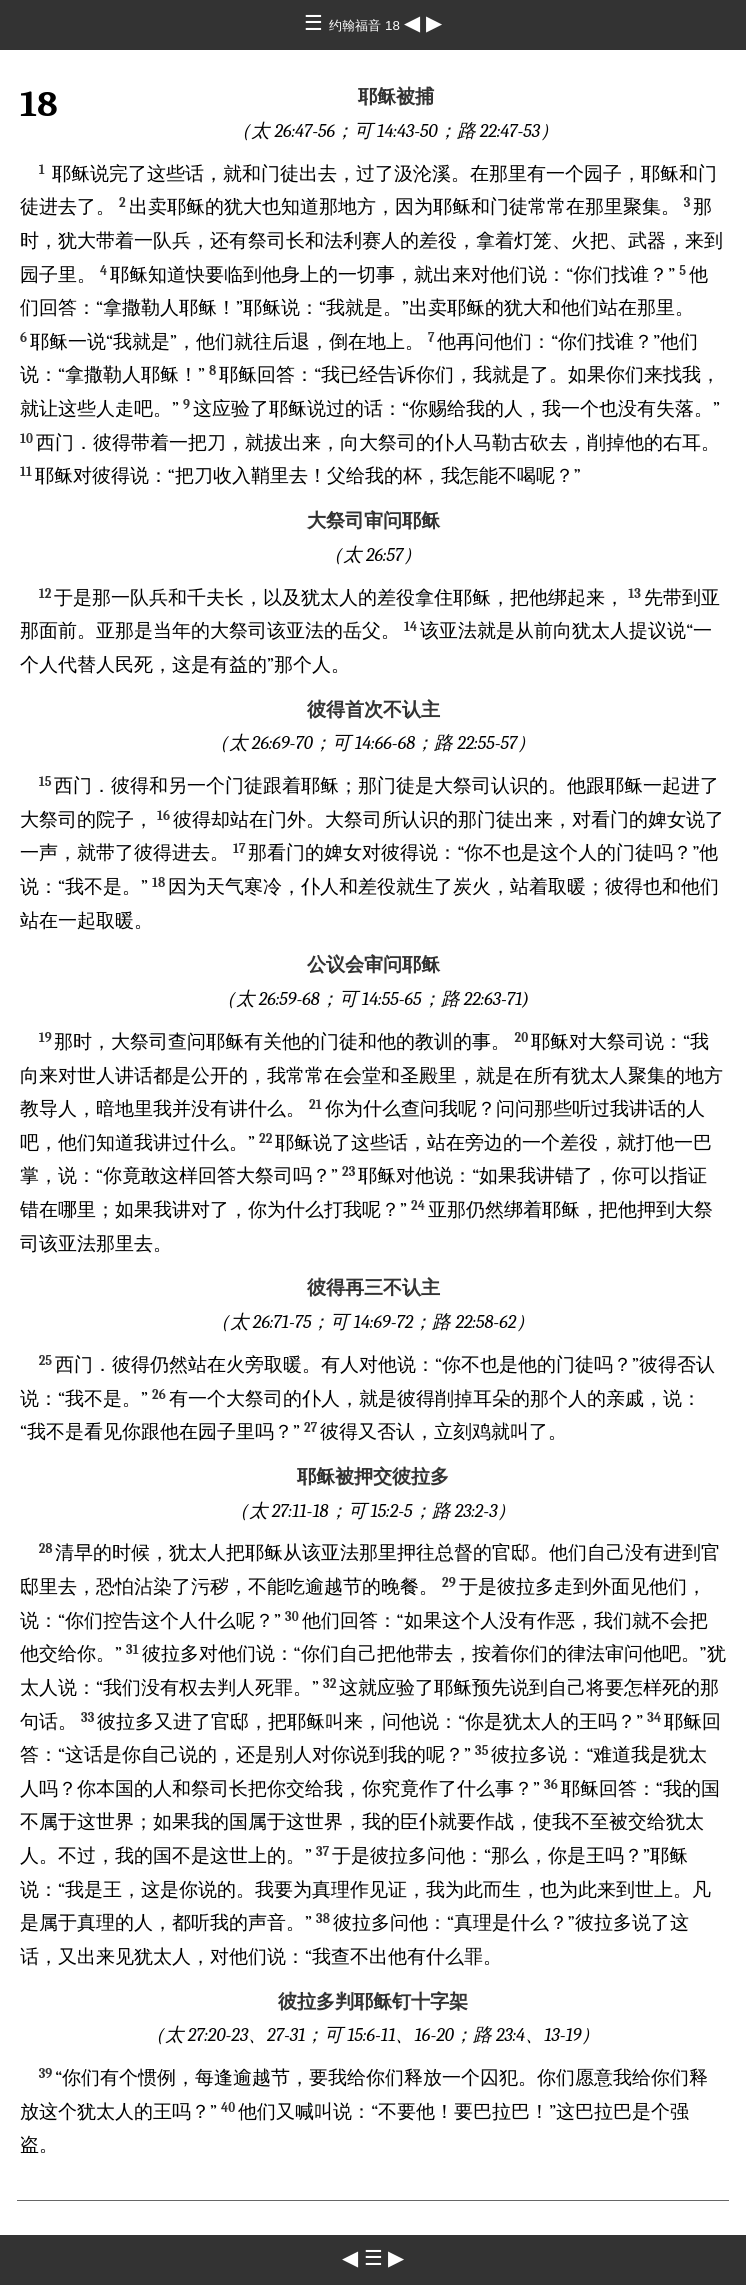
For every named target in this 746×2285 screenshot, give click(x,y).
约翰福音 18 (366, 25)
